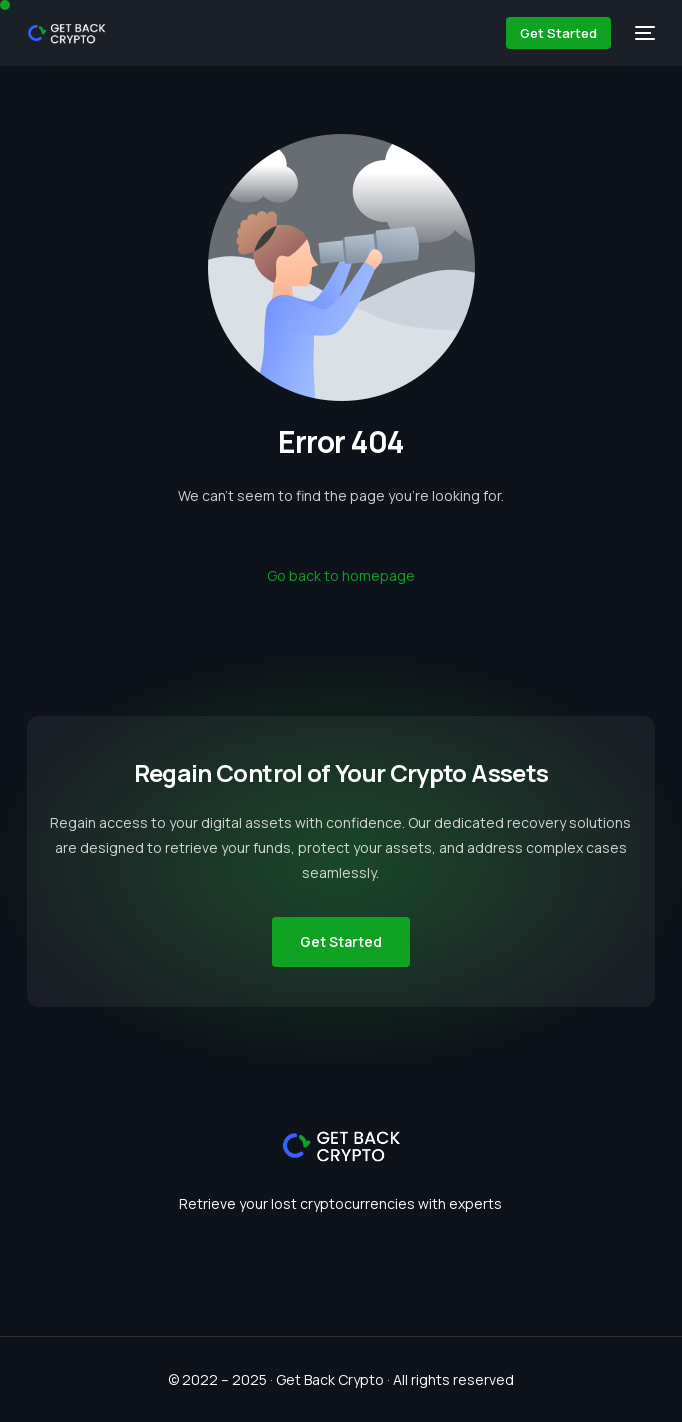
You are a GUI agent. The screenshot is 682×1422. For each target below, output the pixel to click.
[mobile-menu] (643, 33)
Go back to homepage (341, 575)
